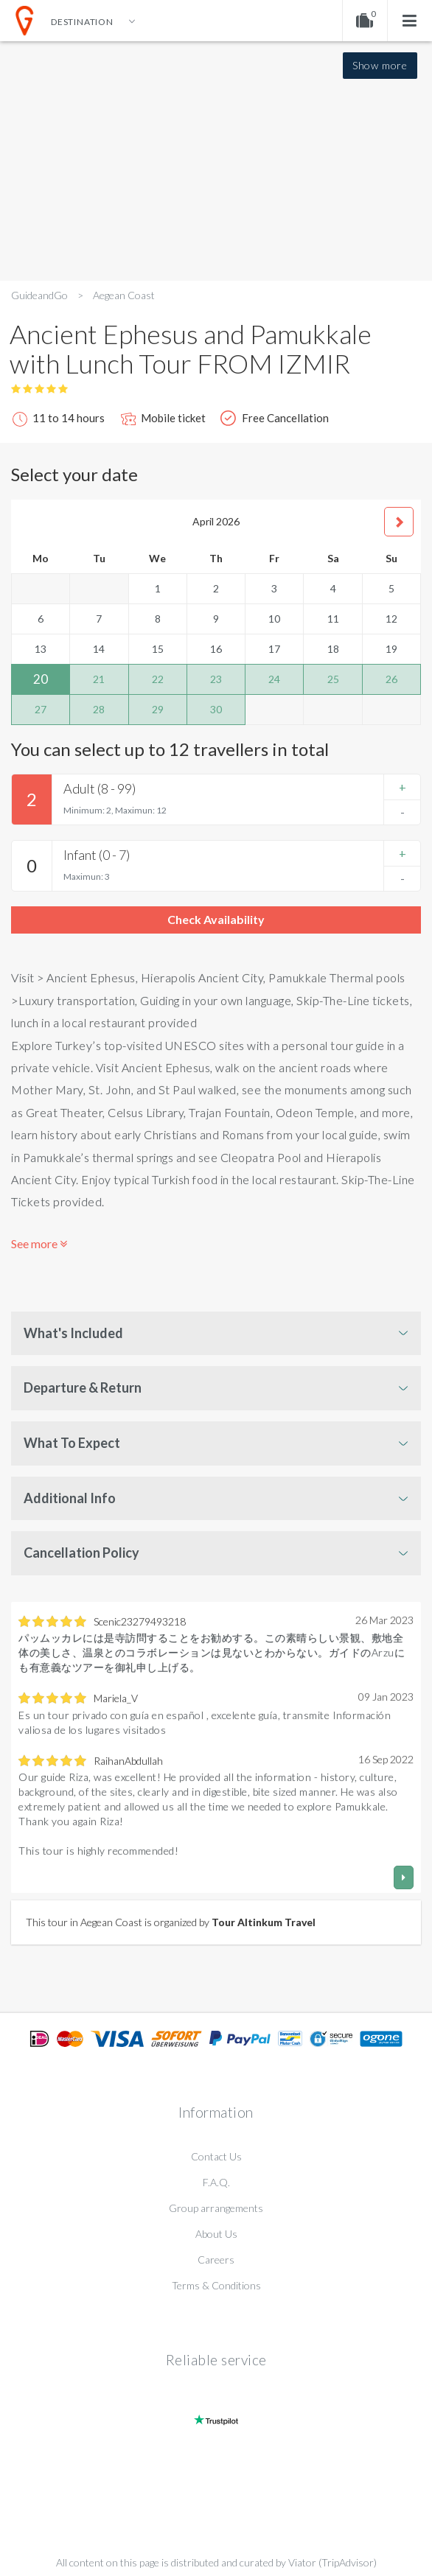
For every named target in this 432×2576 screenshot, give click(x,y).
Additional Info (70, 1498)
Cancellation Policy (81, 1552)
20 (40, 679)
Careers (216, 2259)
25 (333, 679)
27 (40, 709)
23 (216, 679)
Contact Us (216, 2156)
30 (216, 709)
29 (158, 709)
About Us (216, 2233)
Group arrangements (216, 2208)
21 (99, 679)
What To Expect (72, 1443)
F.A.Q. (216, 2182)
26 (391, 679)
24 (274, 679)
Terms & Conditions (216, 2285)
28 (99, 709)
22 (158, 679)
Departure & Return (83, 1387)
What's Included (73, 1333)
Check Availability (216, 919)
